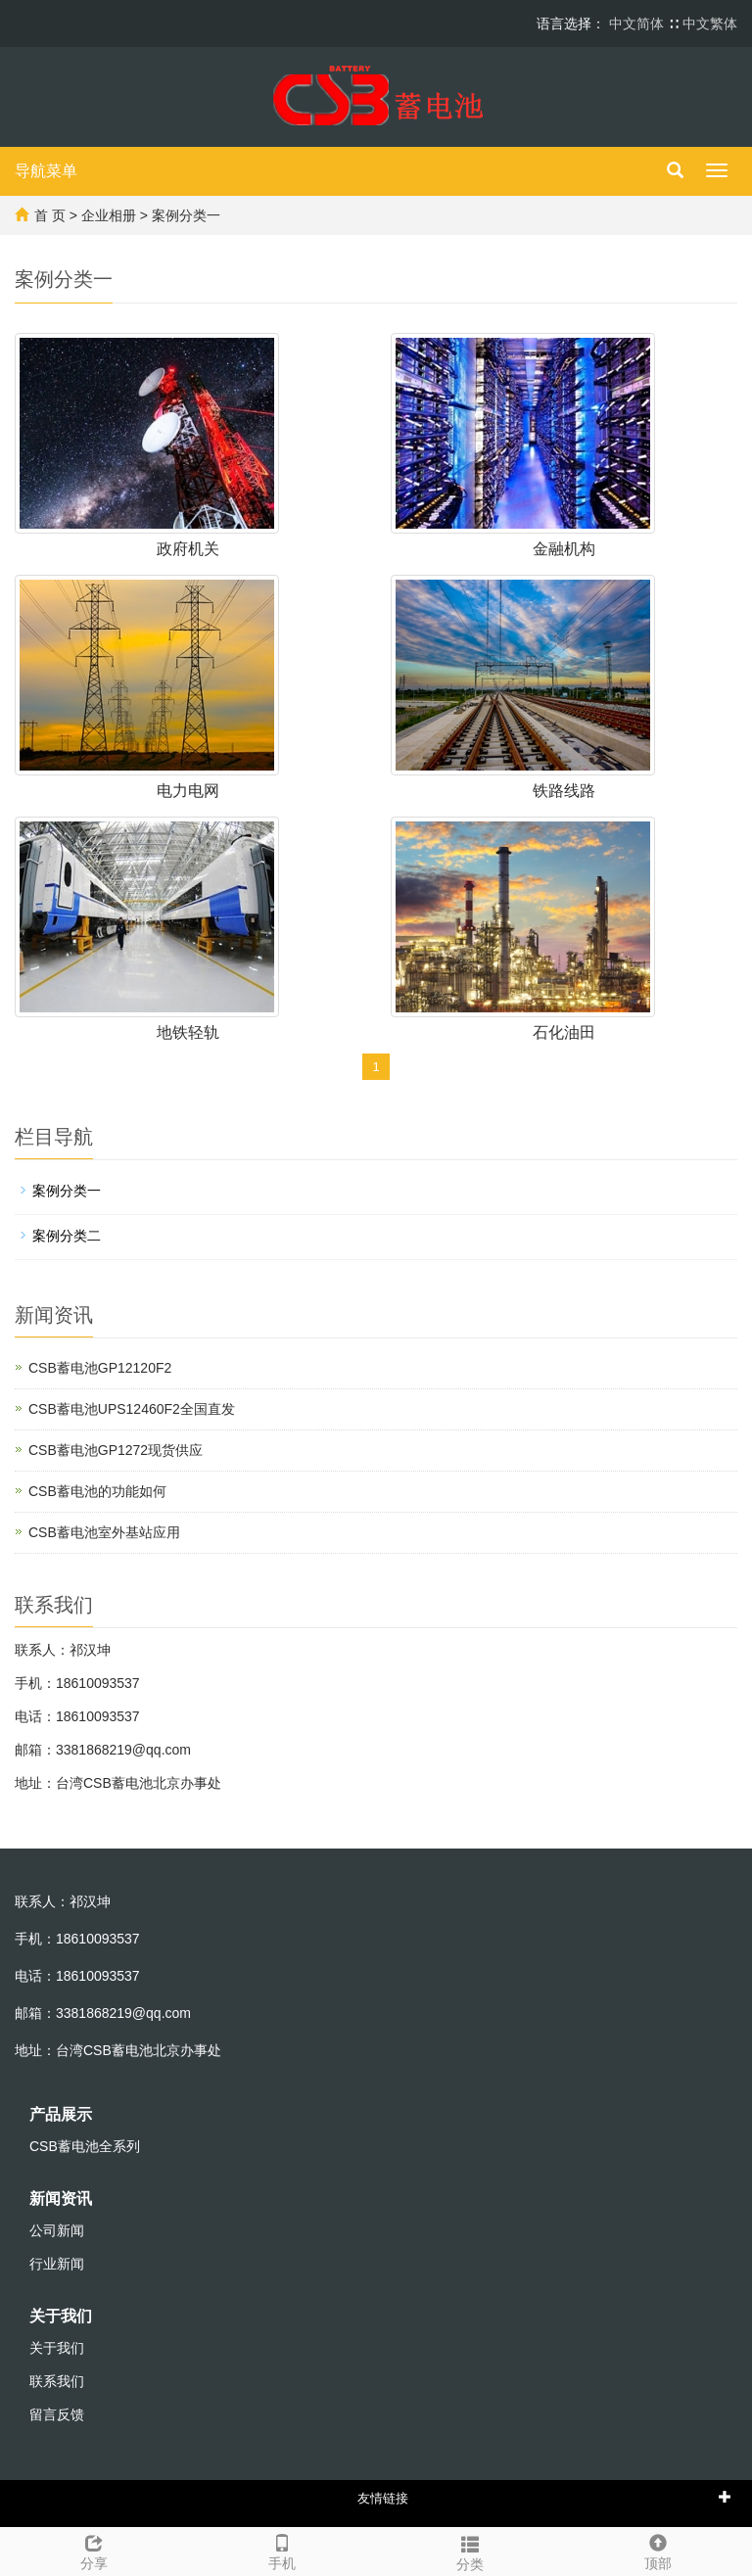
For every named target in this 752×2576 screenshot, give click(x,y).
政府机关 (188, 548)
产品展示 (60, 2114)
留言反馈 (56, 2414)
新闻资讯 (60, 2198)
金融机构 (564, 548)
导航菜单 (46, 171)
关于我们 (60, 2316)
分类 (470, 2550)
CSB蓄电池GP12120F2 (99, 1368)
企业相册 (108, 215)
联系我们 (56, 2381)
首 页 (50, 215)
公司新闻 (56, 2230)
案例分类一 (186, 215)
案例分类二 (66, 1235)
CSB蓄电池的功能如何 (97, 1491)
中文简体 (638, 23)
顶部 (658, 2549)
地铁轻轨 (188, 1032)
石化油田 (564, 1032)
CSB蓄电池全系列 (84, 2146)
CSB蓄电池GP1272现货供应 (115, 1450)
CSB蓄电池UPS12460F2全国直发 (131, 1409)
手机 (282, 2549)
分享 (94, 2549)
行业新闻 (56, 2264)
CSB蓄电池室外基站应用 (104, 1532)
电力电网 (188, 790)
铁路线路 (564, 790)
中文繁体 (709, 23)
